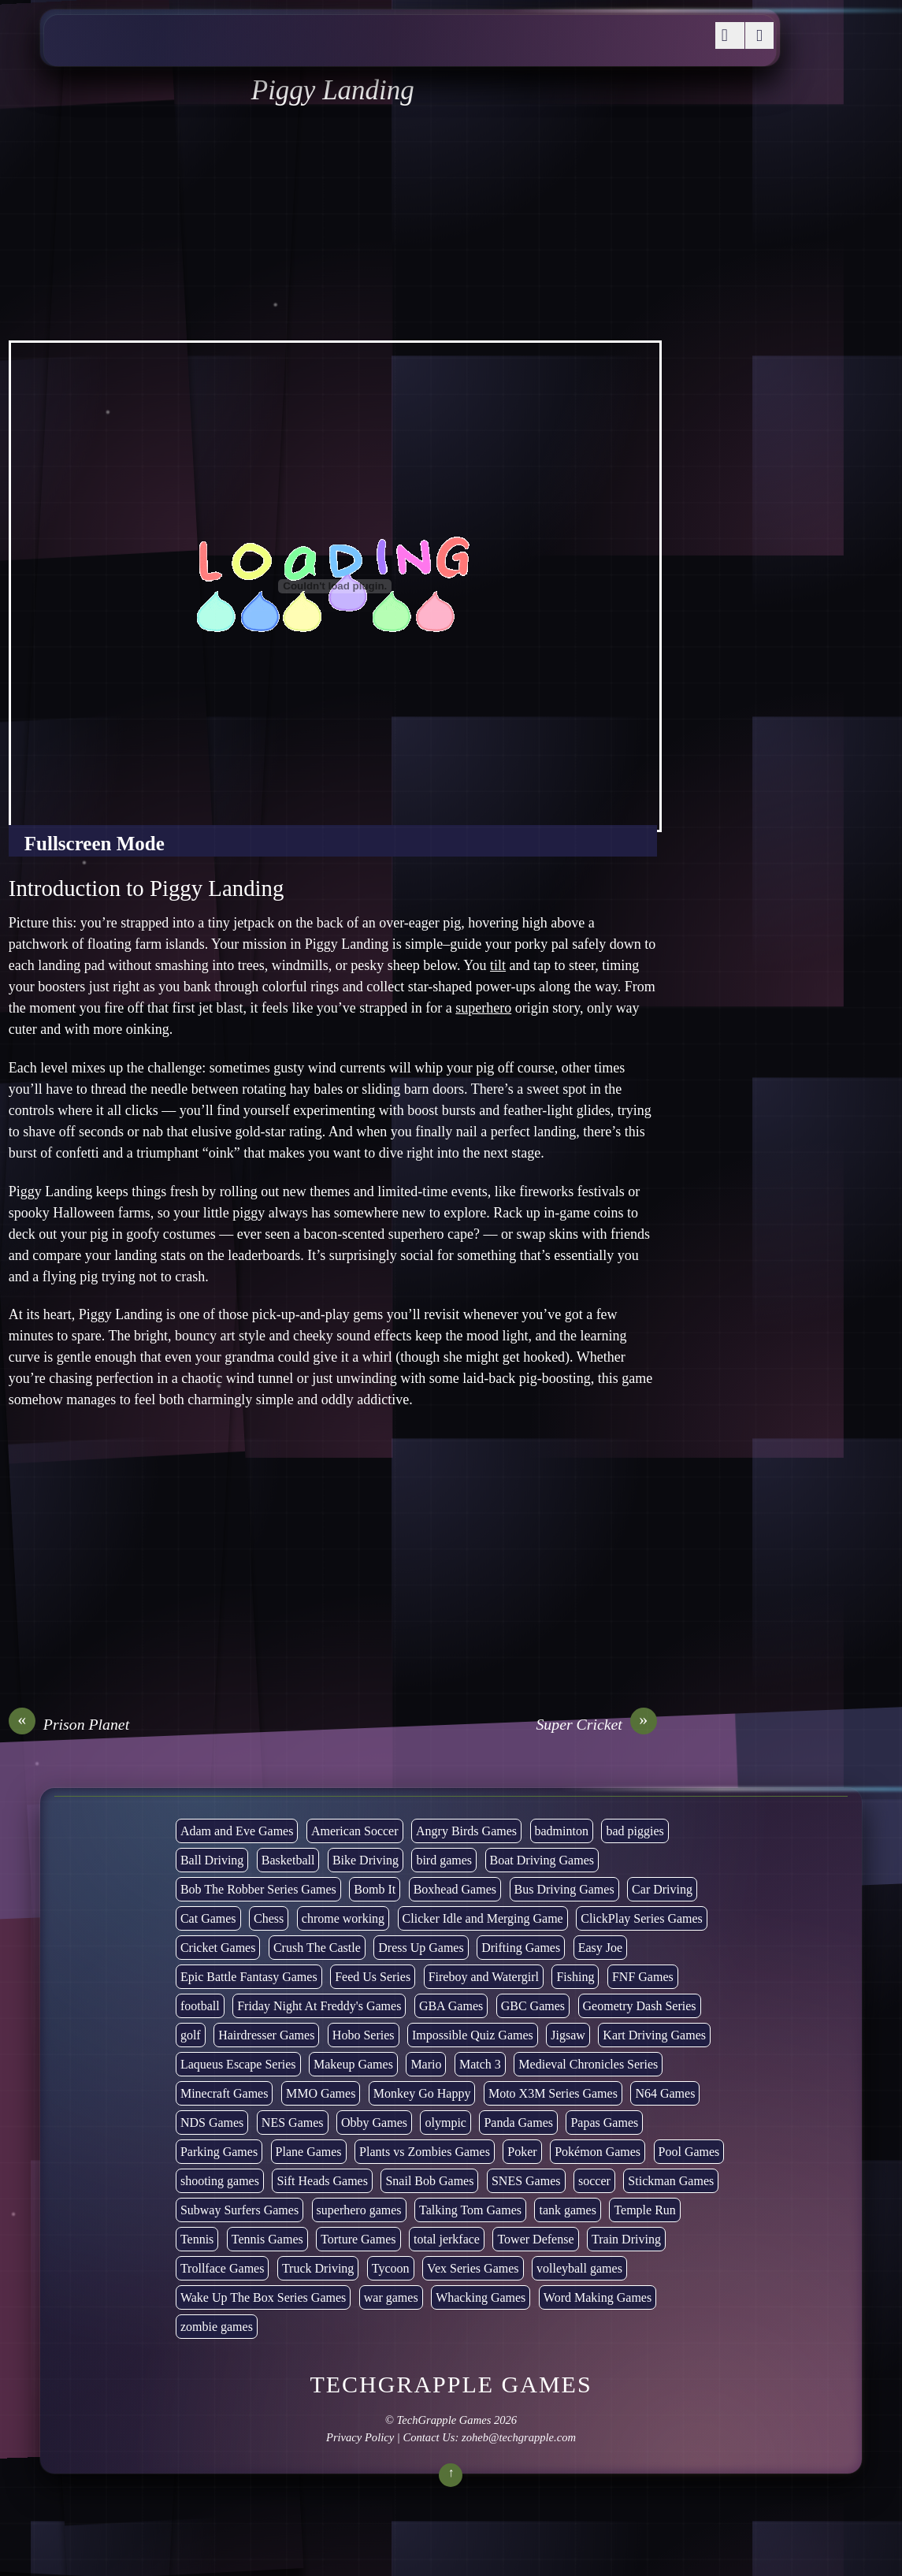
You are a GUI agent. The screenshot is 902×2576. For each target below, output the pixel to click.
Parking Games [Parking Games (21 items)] (219, 2151)
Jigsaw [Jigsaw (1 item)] (568, 2035)
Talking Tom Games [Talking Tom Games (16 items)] (470, 2210)
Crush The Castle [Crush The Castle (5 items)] (317, 1947)
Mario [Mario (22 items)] (425, 2064)
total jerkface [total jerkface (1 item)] (447, 2239)
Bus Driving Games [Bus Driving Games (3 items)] (564, 1889)
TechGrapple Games (444, 2420)
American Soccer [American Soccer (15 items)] (355, 1831)
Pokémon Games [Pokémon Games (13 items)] (597, 2151)
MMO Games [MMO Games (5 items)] (320, 2093)
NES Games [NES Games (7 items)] (293, 2122)
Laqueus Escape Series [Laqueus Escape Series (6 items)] (238, 2064)
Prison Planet (69, 1724)
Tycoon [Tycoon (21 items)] (391, 2268)
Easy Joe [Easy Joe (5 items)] (600, 1947)
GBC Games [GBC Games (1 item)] (533, 2006)
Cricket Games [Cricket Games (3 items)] (218, 1947)
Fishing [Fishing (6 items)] (575, 1976)
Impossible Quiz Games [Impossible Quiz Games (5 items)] (472, 2035)
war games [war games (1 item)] (391, 2297)
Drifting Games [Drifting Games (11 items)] (520, 1947)
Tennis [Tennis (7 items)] (196, 2239)
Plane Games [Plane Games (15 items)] (309, 2151)
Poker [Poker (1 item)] (521, 2151)
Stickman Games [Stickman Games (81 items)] (671, 2181)
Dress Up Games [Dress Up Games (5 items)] (420, 1947)
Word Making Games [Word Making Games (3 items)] (597, 2297)
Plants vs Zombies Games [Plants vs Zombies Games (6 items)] (424, 2151)
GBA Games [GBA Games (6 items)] (451, 2006)
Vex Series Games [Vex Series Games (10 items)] (472, 2268)
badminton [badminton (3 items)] (561, 1831)
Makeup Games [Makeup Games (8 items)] (353, 2064)
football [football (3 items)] (200, 2006)
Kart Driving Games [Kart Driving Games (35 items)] (654, 2035)
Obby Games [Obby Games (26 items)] (374, 2122)
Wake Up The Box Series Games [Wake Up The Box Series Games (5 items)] (263, 2297)
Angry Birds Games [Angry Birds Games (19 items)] (466, 1831)
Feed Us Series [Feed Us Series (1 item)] (372, 1976)
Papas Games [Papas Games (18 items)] (604, 2122)
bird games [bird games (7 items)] (444, 1860)
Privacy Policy (360, 2437)
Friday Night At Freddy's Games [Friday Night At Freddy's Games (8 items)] (319, 2006)
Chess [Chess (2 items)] (269, 1918)
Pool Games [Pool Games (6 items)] (689, 2151)
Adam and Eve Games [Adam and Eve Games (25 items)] (237, 1831)
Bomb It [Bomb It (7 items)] (374, 1889)
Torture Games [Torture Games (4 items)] (358, 2239)
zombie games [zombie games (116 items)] (216, 2326)
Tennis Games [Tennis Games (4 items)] (267, 2239)
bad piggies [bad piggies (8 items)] (634, 1831)
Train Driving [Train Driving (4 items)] (626, 2239)
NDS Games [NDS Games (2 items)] (211, 2122)
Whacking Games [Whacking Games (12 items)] (480, 2297)
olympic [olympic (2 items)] (445, 2122)
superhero (483, 1008)
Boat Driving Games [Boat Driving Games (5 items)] (542, 1860)
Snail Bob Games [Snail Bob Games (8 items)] (429, 2181)
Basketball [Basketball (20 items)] (288, 1860)
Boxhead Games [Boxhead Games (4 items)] (455, 1889)
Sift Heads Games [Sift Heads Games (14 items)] (322, 2181)
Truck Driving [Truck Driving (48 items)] (318, 2268)
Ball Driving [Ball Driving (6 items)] (211, 1860)
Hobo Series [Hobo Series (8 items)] (363, 2035)
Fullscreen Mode (94, 843)
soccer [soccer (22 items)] (594, 2181)
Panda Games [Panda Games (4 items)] (518, 2122)
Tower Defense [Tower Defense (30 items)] (535, 2239)
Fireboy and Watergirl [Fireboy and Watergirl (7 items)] (484, 1976)
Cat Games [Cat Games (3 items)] (208, 1918)
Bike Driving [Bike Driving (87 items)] (365, 1860)
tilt (498, 965)
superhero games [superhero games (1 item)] (359, 2210)
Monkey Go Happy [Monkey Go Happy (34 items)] (422, 2093)
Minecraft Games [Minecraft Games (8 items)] (224, 2093)
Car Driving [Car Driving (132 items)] (662, 1889)
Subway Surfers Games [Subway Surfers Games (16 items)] (239, 2210)
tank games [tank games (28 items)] (567, 2210)
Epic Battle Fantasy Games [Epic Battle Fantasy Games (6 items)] (248, 1976)
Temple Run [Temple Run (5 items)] (644, 2210)
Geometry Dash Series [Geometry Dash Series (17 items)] (639, 2006)
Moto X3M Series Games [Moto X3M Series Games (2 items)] (553, 2093)
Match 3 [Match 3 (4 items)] (480, 2064)
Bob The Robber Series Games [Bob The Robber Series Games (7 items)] (258, 1889)
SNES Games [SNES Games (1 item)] (526, 2181)
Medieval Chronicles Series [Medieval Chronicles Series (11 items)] (588, 2064)
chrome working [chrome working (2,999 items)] (343, 1918)
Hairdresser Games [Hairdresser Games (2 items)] (266, 2035)
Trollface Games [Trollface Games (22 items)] (222, 2268)
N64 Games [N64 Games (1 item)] (665, 2093)
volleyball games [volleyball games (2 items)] (579, 2268)
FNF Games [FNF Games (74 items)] (643, 1976)
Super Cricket (596, 1724)
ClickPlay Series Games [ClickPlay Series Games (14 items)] (642, 1918)
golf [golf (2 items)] (190, 2035)
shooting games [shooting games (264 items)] (219, 2181)
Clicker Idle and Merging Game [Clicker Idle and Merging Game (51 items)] (483, 1918)
